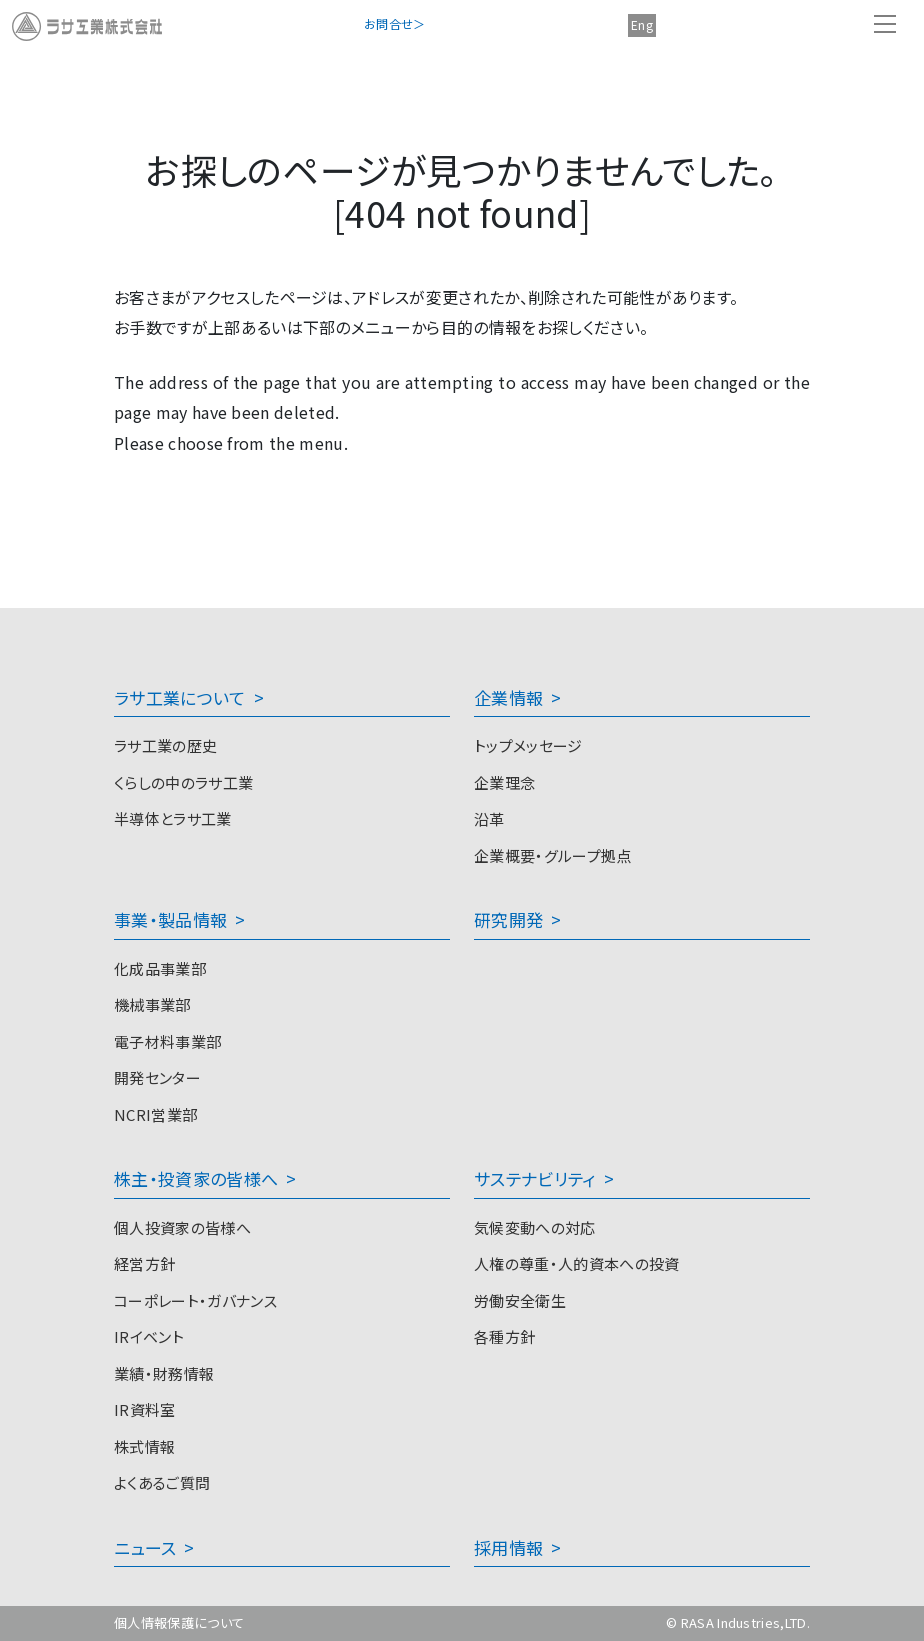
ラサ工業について (180, 697)
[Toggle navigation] (885, 24)
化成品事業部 (160, 968)
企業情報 (508, 697)
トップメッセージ (528, 745)
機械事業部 (152, 1004)
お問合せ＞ (395, 23)
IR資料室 (145, 1409)
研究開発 (508, 919)
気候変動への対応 (535, 1227)
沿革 (489, 818)
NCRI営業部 (155, 1114)
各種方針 (504, 1336)
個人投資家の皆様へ (182, 1227)
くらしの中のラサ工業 (183, 782)
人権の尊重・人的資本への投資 (576, 1263)
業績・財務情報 (164, 1373)
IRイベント (149, 1336)
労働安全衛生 (520, 1300)
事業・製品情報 (170, 919)
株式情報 (144, 1446)
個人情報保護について (179, 1622)
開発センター (157, 1077)
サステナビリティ (535, 1178)
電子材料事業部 (167, 1041)
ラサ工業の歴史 (165, 745)
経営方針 (144, 1263)
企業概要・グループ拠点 (553, 855)
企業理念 (504, 782)
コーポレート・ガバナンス (195, 1300)
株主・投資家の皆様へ (196, 1178)
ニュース (145, 1547)
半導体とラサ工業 (173, 818)
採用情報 (508, 1547)
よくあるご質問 (162, 1482)
